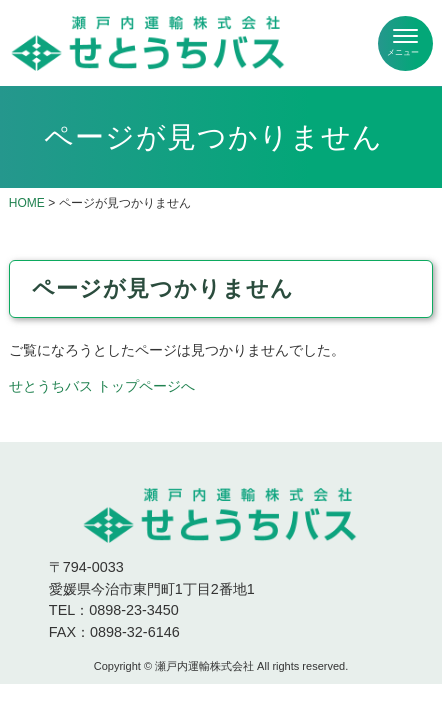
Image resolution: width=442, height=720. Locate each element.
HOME (27, 203)
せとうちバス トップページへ (102, 386)
